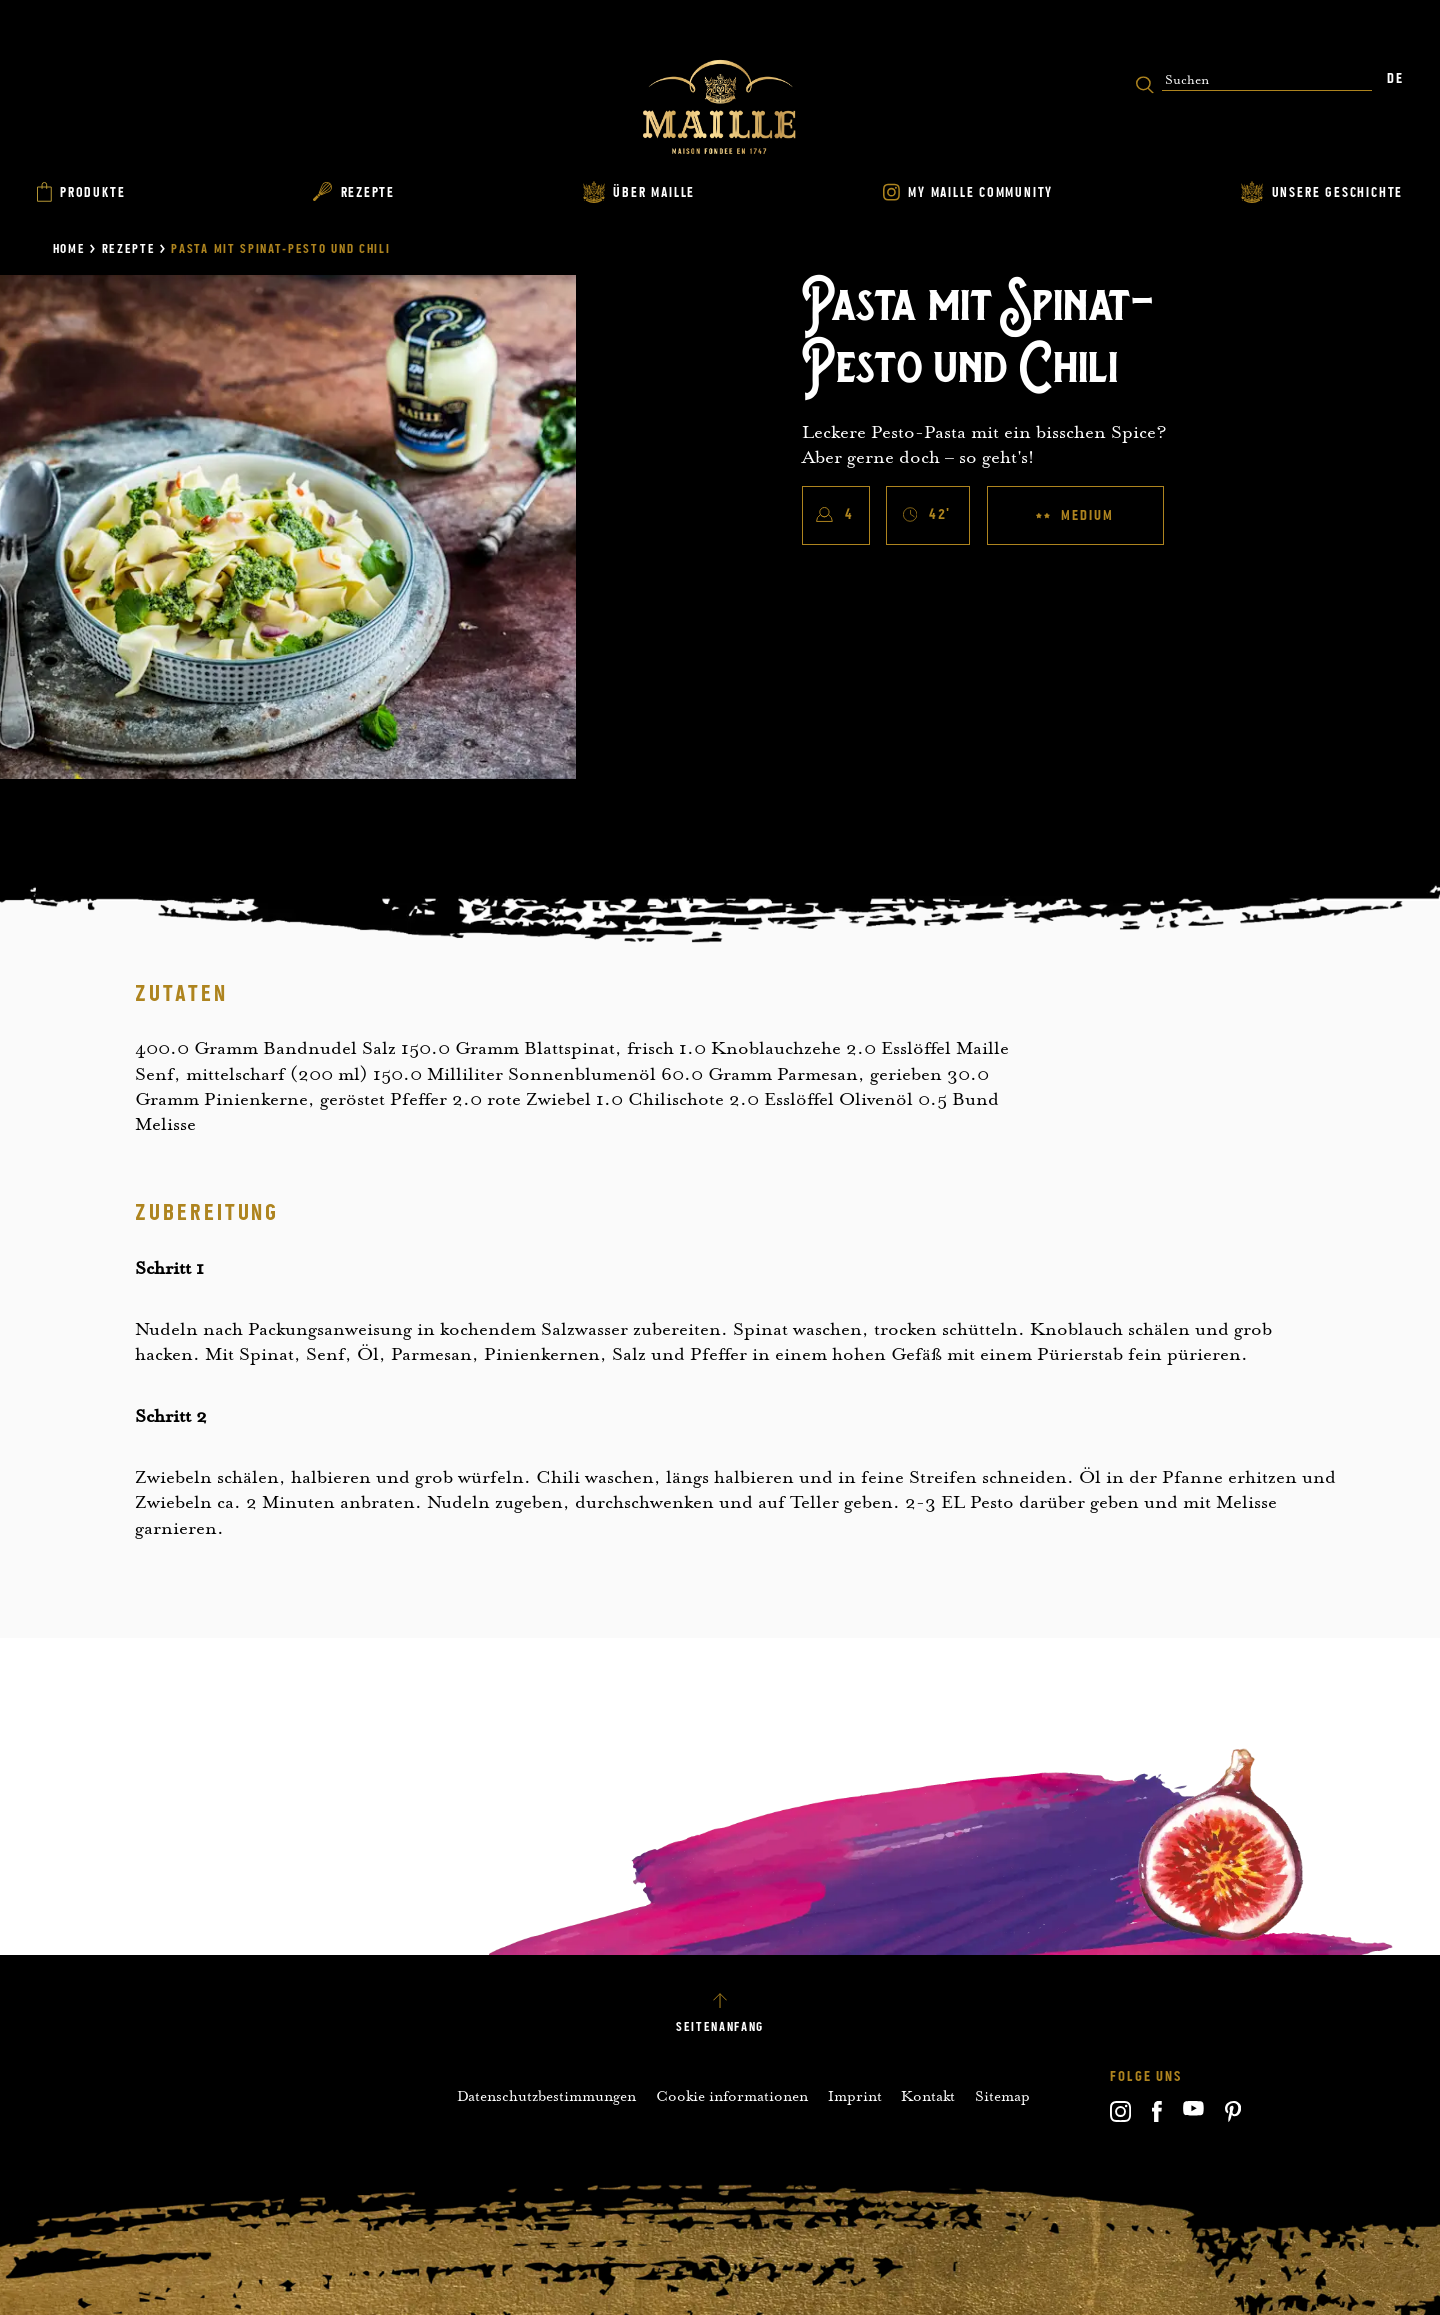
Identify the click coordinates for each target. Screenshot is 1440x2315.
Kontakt (928, 2096)
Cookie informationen (732, 2096)
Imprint (855, 2096)
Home (69, 249)
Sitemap (1002, 2096)
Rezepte (129, 249)
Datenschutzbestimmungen (546, 2096)
